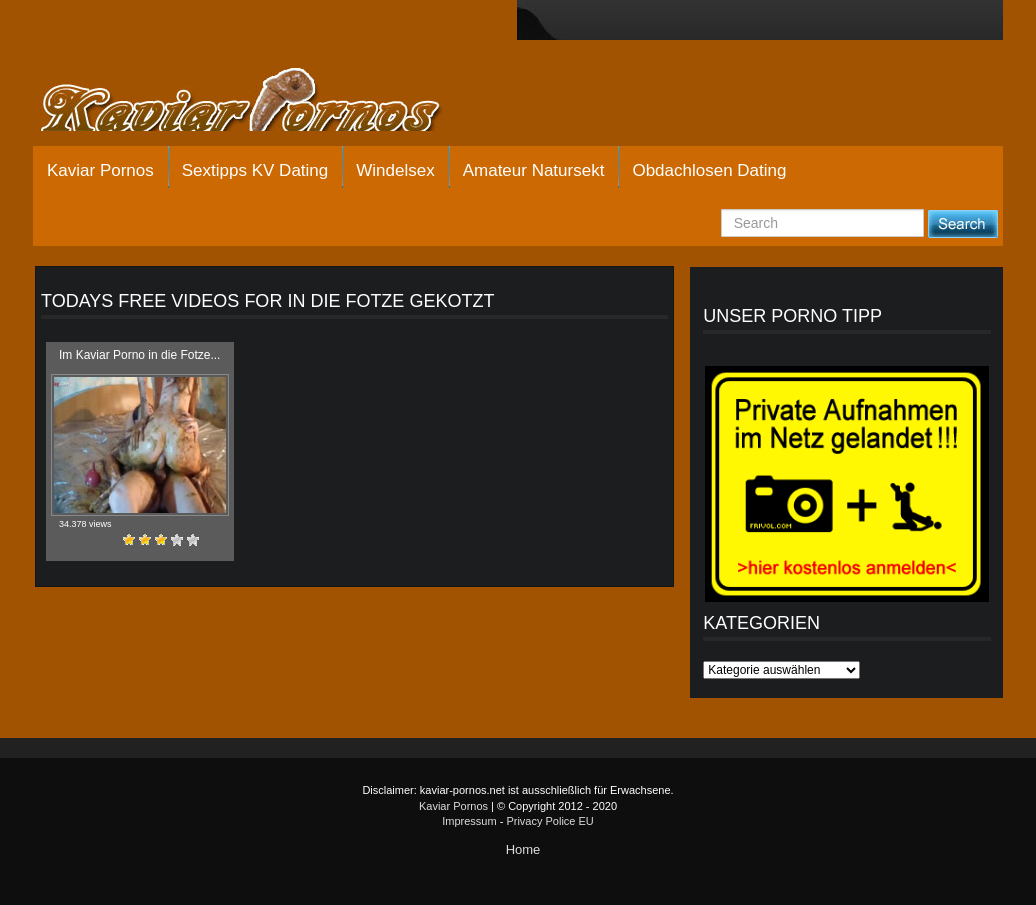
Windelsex (395, 170)
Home (523, 849)
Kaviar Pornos (100, 170)
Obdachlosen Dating (709, 170)
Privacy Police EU (549, 821)
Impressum (469, 821)
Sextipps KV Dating (255, 170)
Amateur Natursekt (534, 170)
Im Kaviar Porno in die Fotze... (139, 355)
